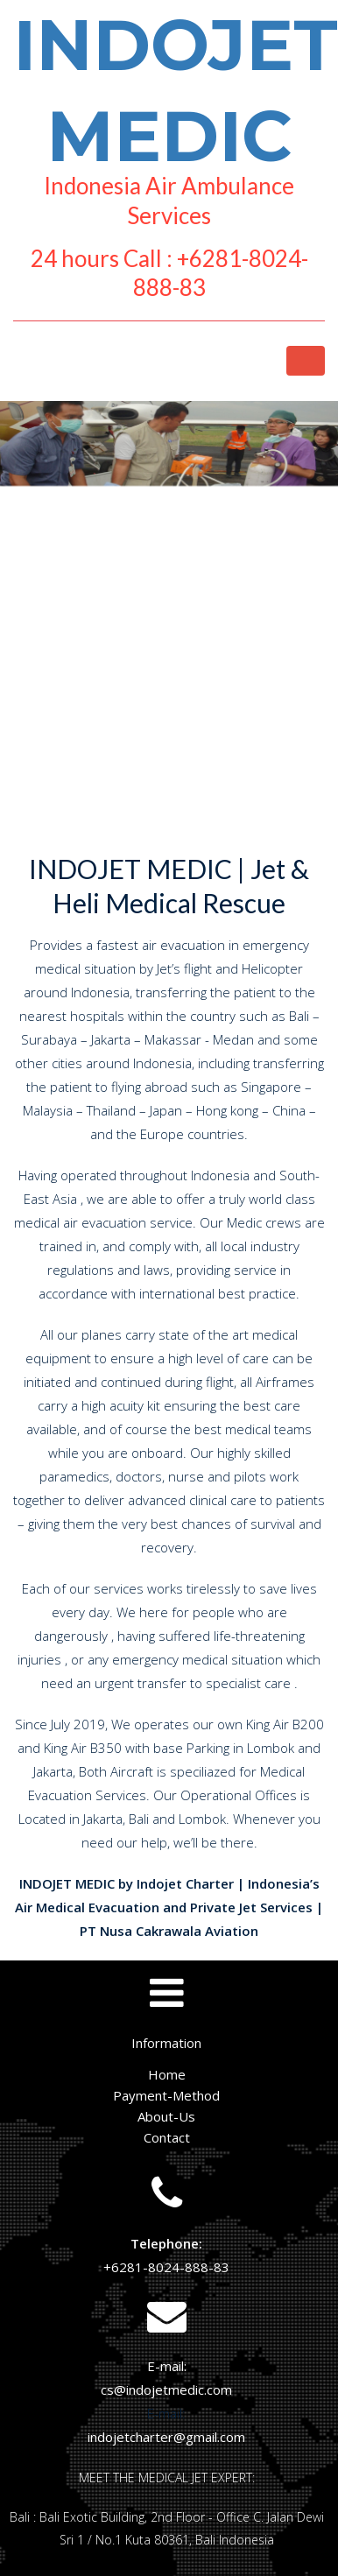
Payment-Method (166, 2095)
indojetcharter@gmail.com (166, 2437)
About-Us (166, 2116)
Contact (167, 2137)
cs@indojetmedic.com (166, 2389)
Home (167, 2074)
